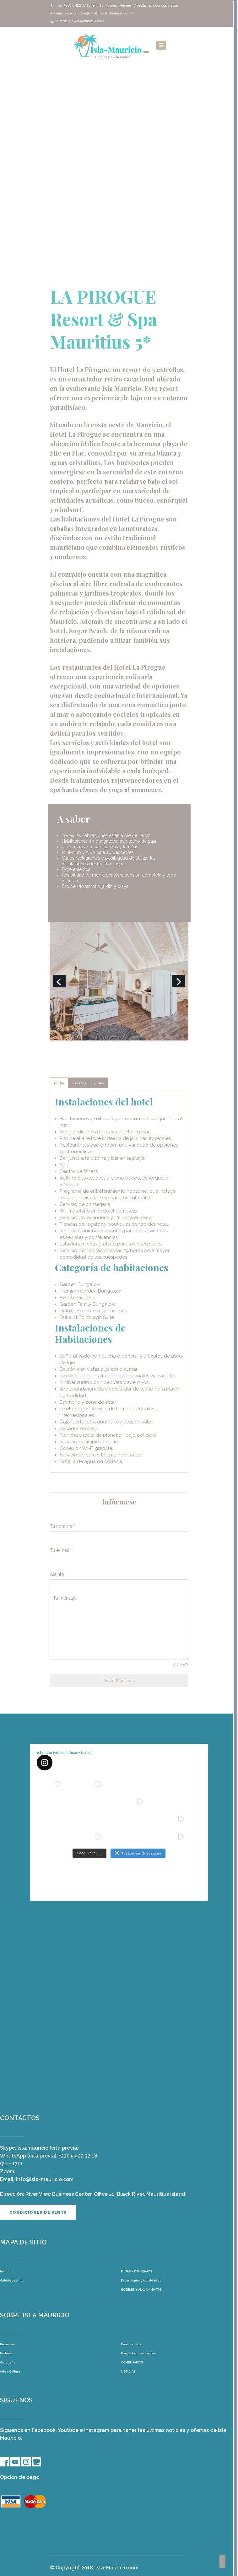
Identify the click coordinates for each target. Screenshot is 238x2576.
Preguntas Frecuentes (138, 2353)
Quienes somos (12, 2280)
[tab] (59, 1084)
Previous (59, 981)
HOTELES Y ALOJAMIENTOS (141, 2289)
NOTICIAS (128, 2371)
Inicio (4, 2271)
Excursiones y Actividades (141, 2280)
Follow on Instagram (138, 1853)
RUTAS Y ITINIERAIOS (136, 2271)
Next (178, 981)
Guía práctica (131, 2344)
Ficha (59, 1082)
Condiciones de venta (38, 2212)
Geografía (7, 2362)
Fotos (99, 1082)
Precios (79, 1082)
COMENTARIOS (132, 2362)
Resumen (7, 2344)
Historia (6, 2353)
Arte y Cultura (10, 2371)
